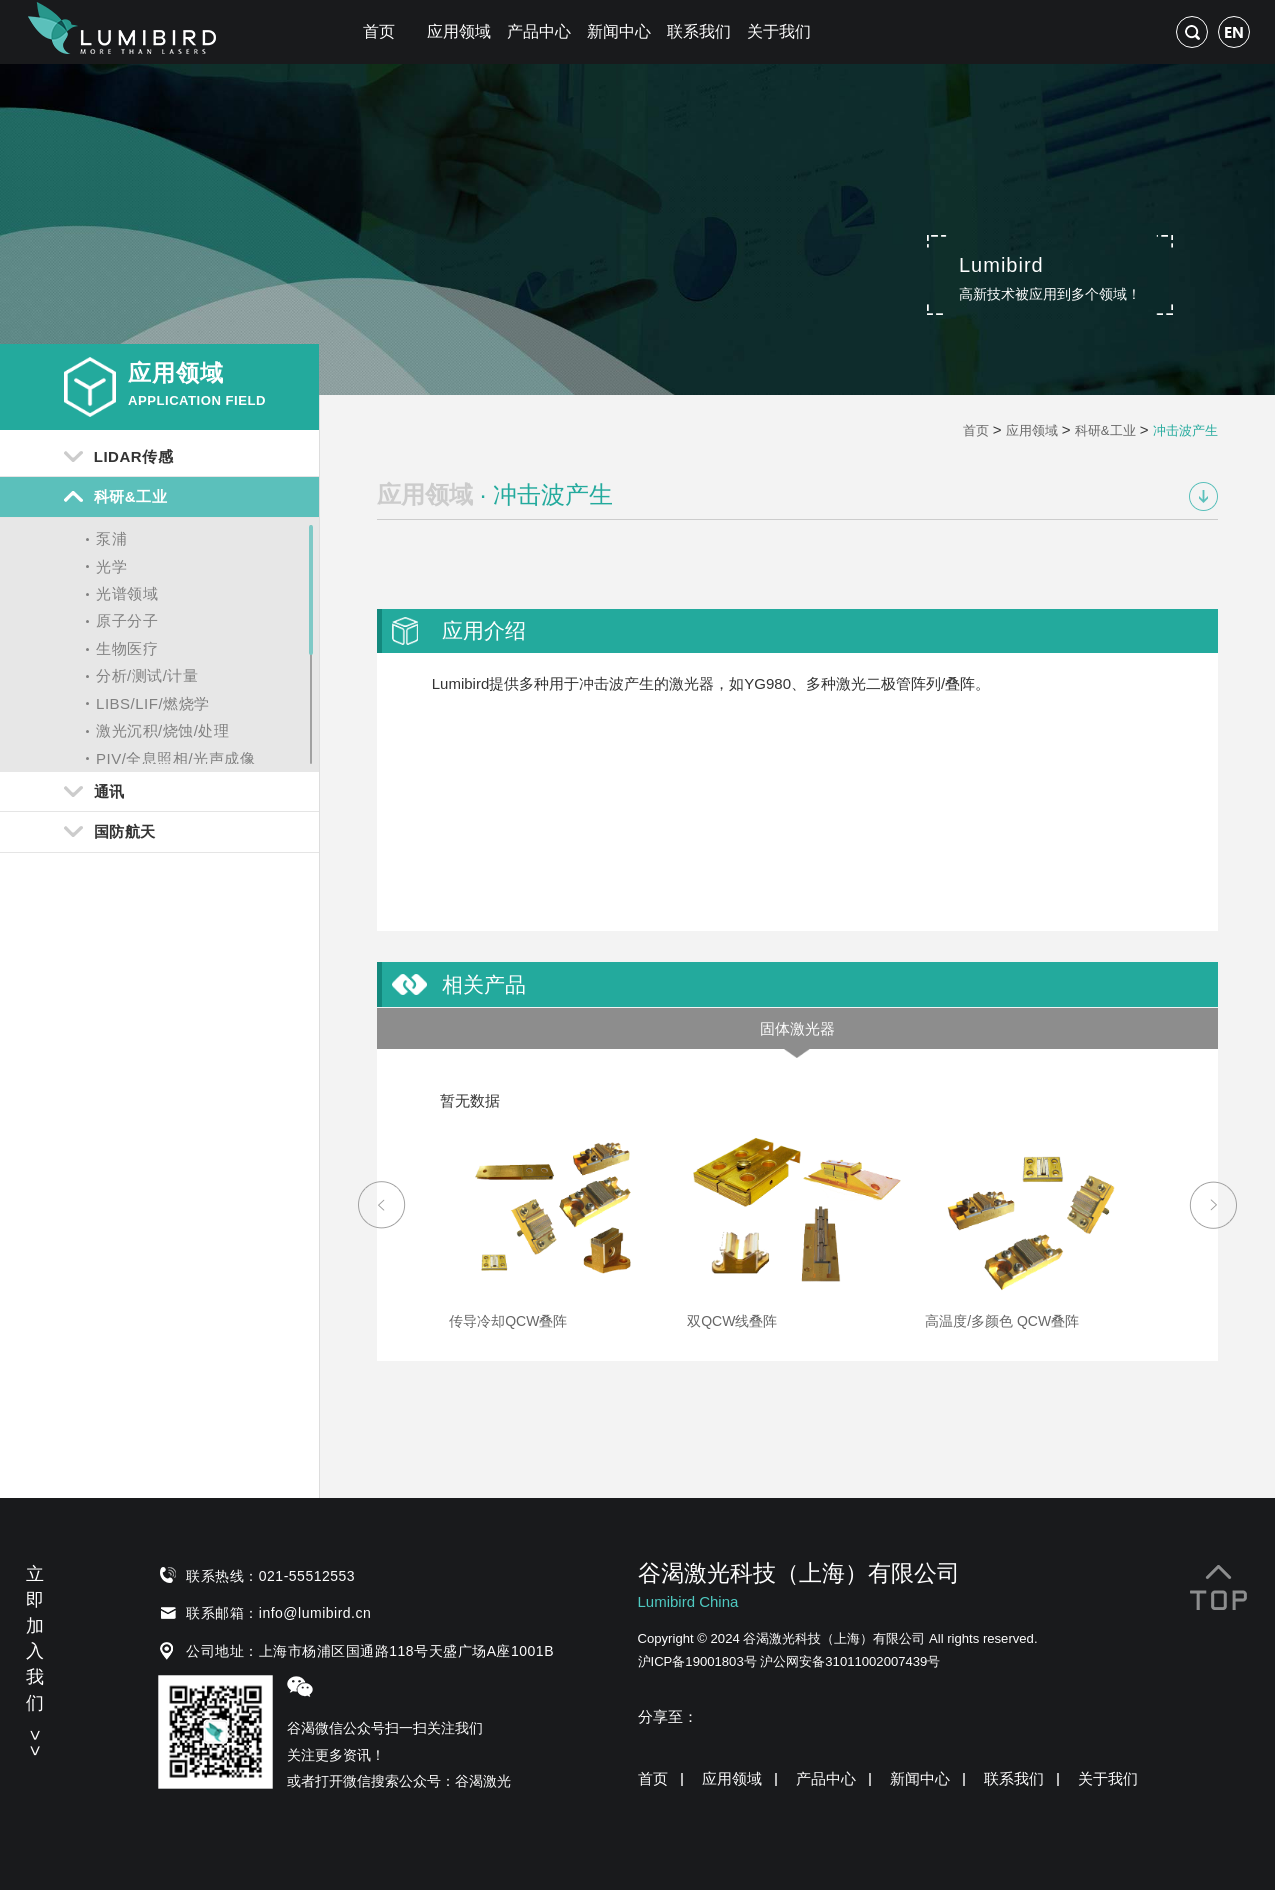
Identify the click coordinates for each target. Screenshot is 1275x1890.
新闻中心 (619, 31)
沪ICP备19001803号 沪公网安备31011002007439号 (789, 1661)
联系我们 (699, 31)
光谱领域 (127, 593)
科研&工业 (1105, 430)
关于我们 (779, 31)
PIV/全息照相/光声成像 (175, 758)
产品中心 (539, 31)
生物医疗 (127, 648)
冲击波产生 (1185, 430)
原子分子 (127, 620)
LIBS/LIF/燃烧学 (153, 703)
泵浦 (111, 538)
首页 (379, 31)
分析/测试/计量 (147, 675)
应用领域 (459, 31)
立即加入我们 (35, 1658)
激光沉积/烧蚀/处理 (162, 730)
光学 (111, 566)
